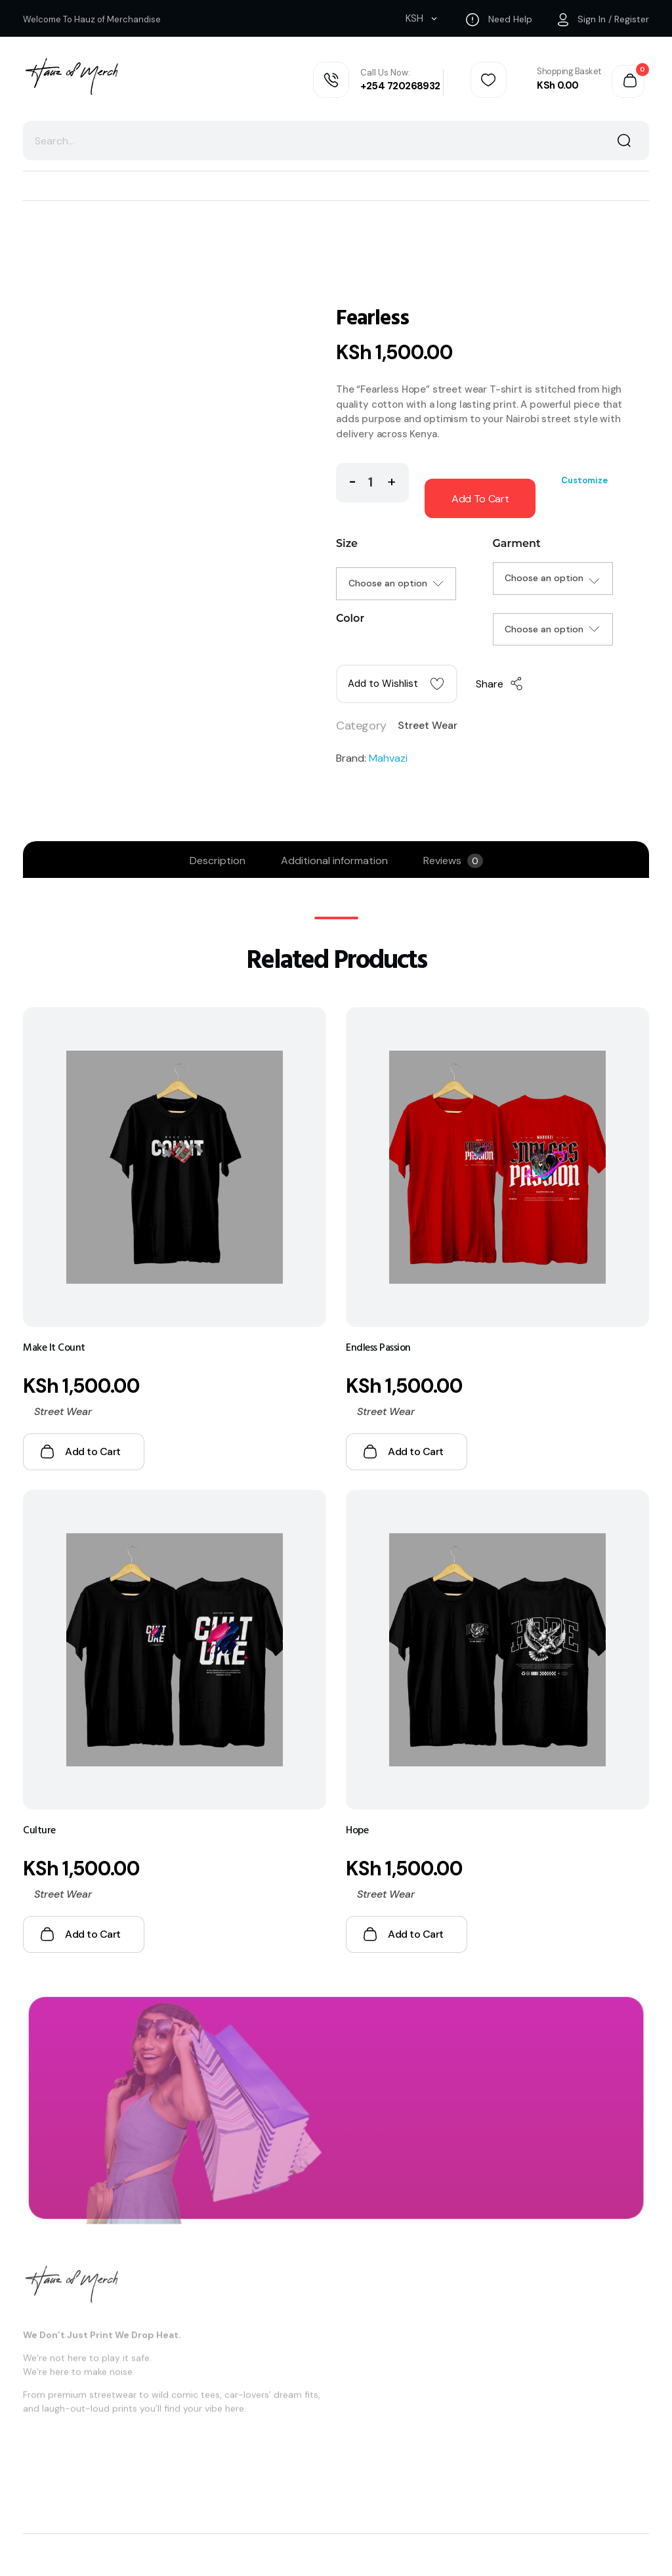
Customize (584, 480)
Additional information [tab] (334, 860)
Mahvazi (388, 758)
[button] (391, 480)
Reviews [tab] (453, 861)
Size (347, 543)
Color (350, 618)
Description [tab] (217, 860)
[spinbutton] (372, 482)
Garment (517, 543)
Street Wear (427, 725)
